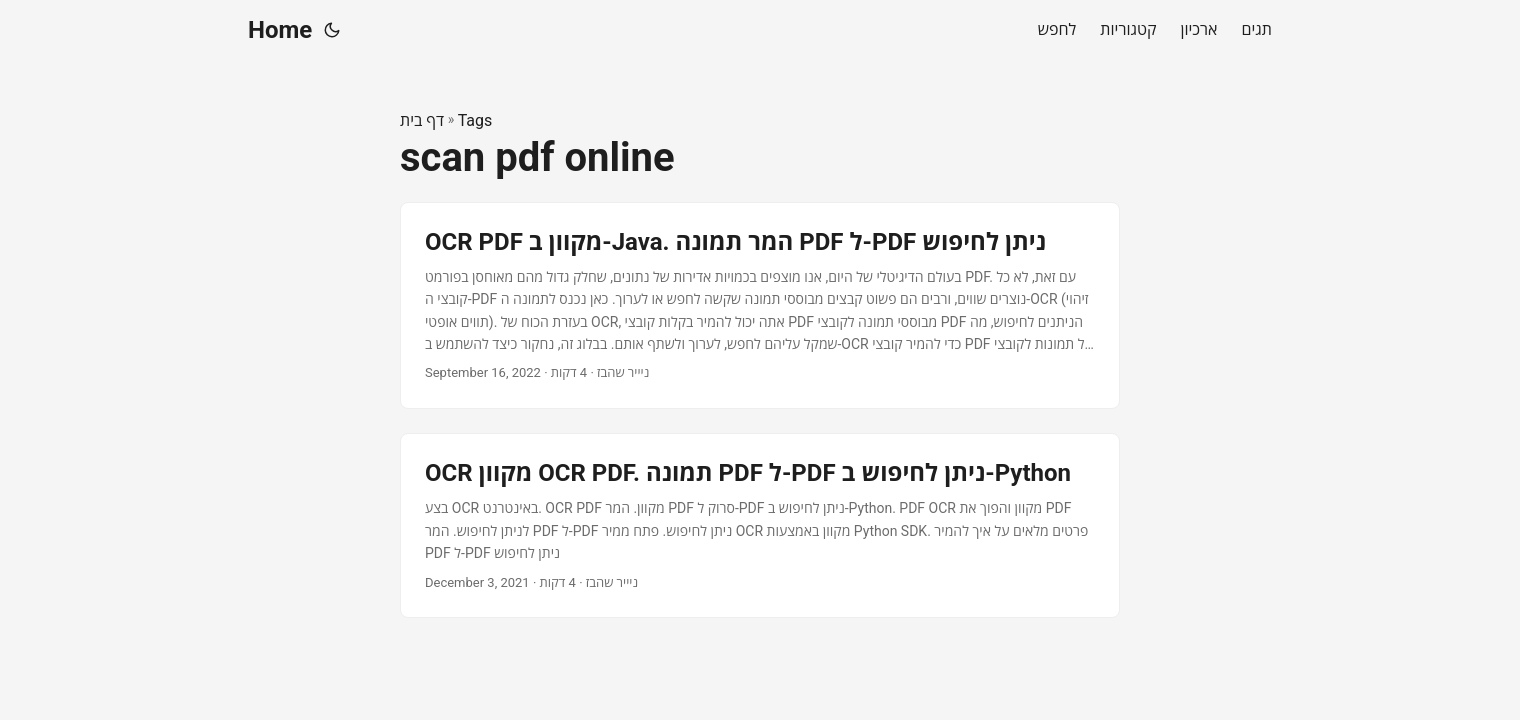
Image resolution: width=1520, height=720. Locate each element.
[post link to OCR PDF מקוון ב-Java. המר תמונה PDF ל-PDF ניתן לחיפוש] (760, 306)
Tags (475, 120)
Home (280, 30)
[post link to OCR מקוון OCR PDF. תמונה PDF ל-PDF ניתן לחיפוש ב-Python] (760, 525)
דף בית (422, 120)
